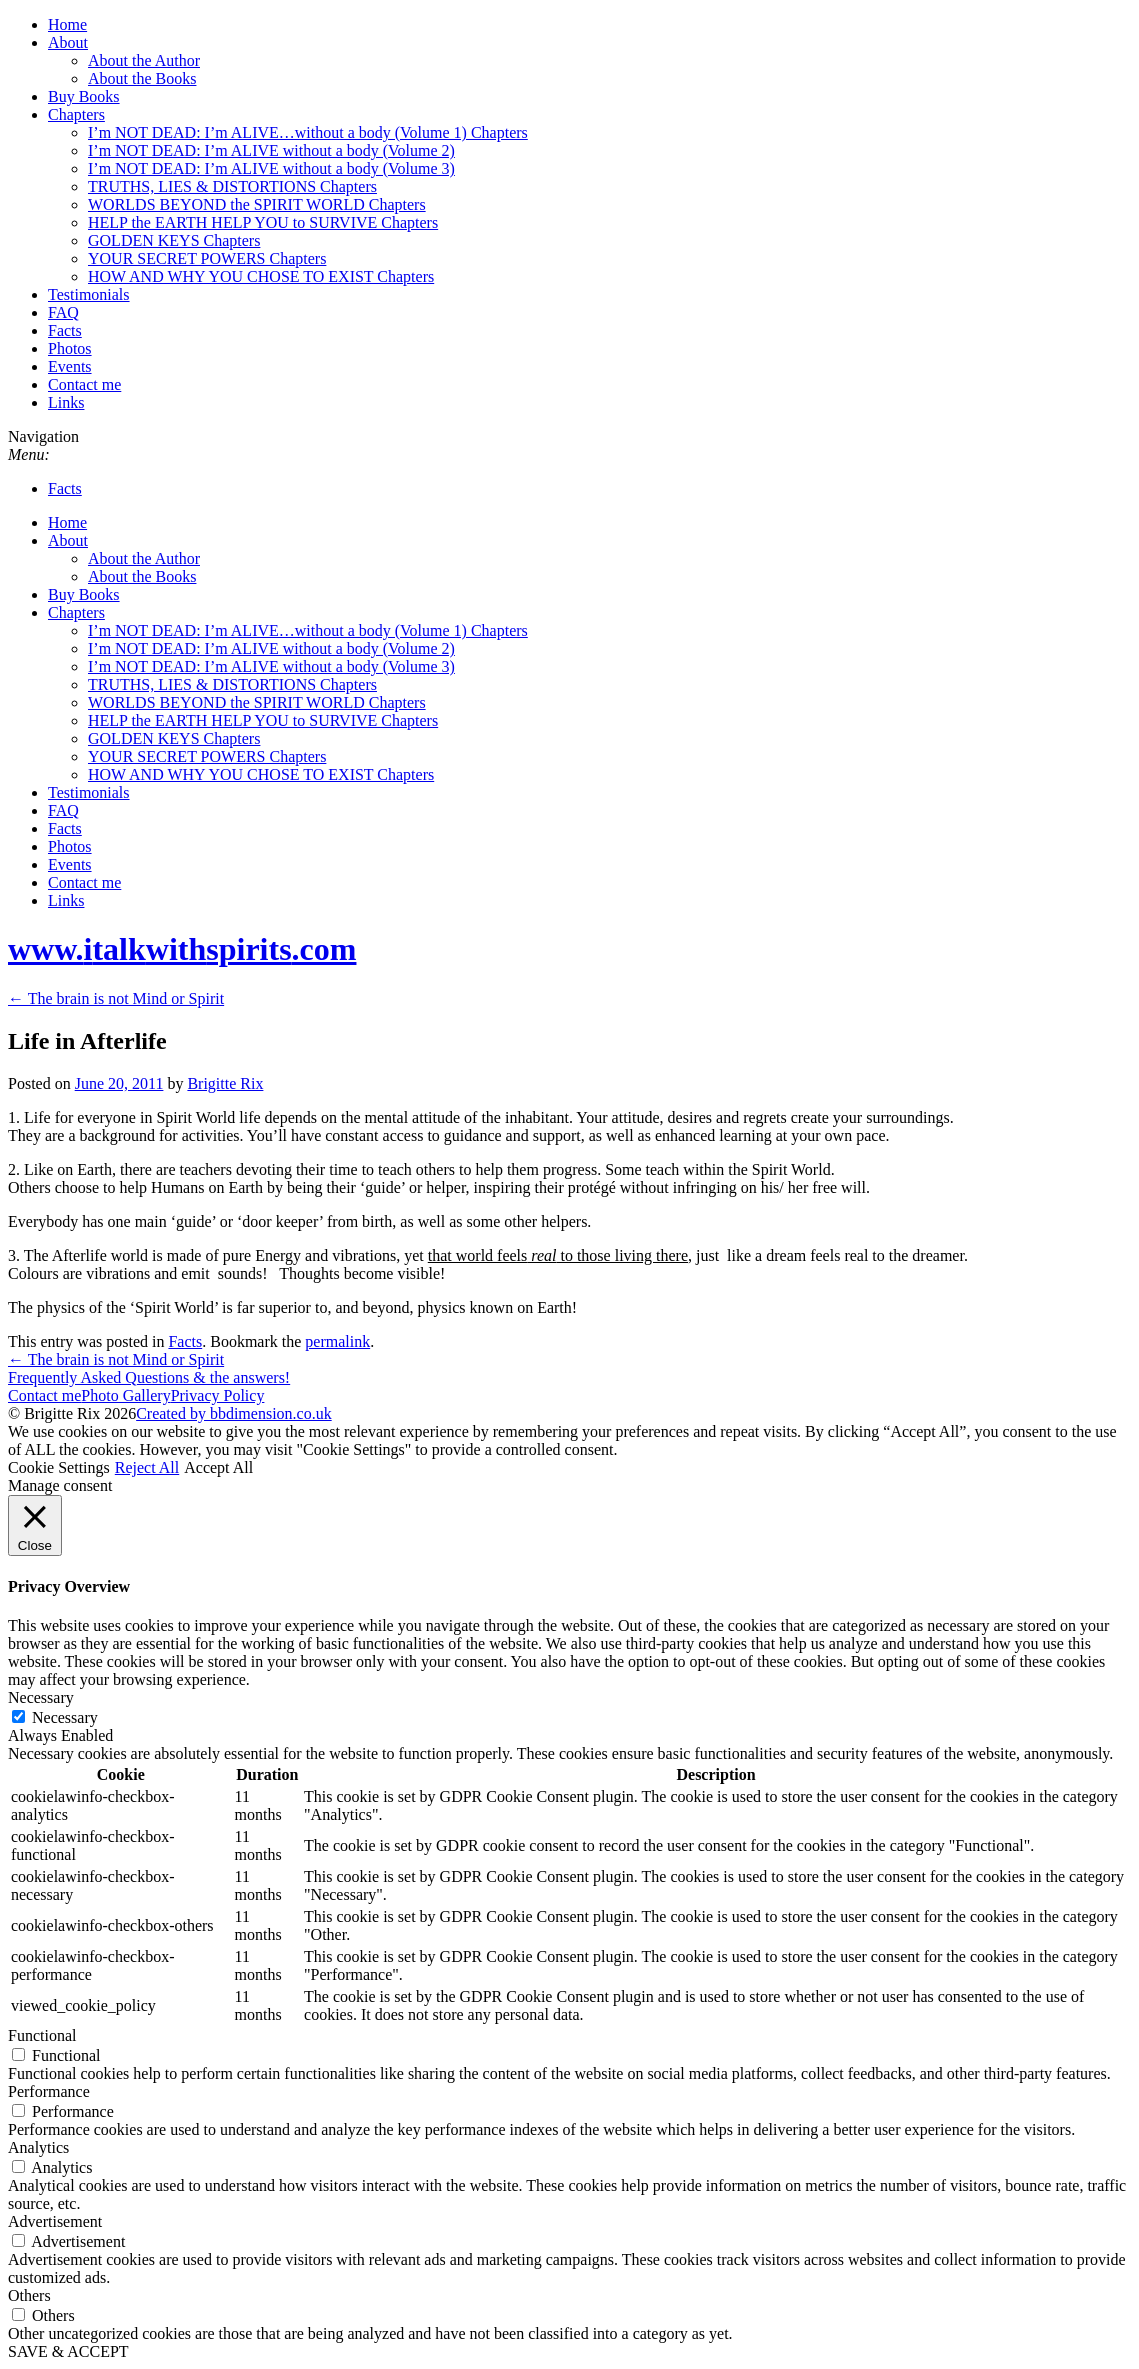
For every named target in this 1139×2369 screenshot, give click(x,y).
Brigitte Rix (225, 1083)
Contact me (84, 384)
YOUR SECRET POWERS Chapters (207, 258)
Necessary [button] (41, 1697)
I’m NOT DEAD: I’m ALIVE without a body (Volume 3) (271, 168)
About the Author (144, 60)
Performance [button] (49, 2091)
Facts (65, 330)
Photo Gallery (125, 1395)
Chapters (76, 114)
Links (66, 402)
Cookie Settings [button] (59, 1467)
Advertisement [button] (55, 2221)
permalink (337, 1341)
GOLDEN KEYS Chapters (174, 240)
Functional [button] (42, 2035)
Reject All (147, 1467)
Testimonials (89, 294)
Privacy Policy (218, 1395)
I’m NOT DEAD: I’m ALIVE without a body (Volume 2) (271, 150)
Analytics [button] (38, 2147)
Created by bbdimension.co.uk (234, 1413)
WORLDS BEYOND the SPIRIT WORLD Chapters (257, 204)
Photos (70, 348)
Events (70, 366)
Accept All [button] (218, 1467)
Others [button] (29, 2295)
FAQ (63, 312)
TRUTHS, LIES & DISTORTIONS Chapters (232, 186)
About (68, 42)
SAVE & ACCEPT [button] (68, 2351)
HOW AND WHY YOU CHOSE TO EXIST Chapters (261, 276)
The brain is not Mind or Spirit (116, 998)
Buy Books (84, 96)
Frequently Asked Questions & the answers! (149, 1377)
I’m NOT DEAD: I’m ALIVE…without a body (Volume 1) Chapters (308, 132)
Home (67, 24)
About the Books (142, 78)
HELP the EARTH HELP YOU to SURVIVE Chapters (263, 222)
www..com (182, 949)
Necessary (65, 1717)
